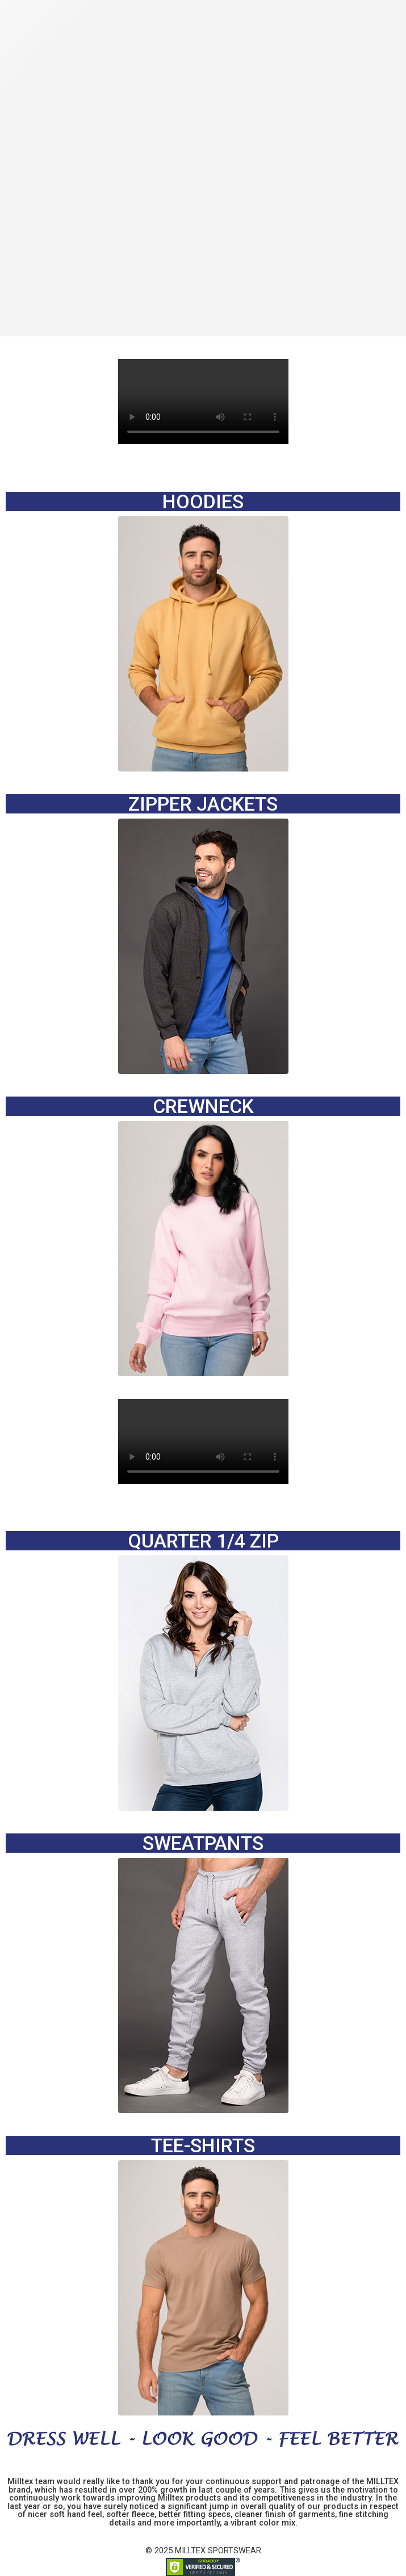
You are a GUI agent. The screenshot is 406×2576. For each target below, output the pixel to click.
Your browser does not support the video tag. (203, 401)
